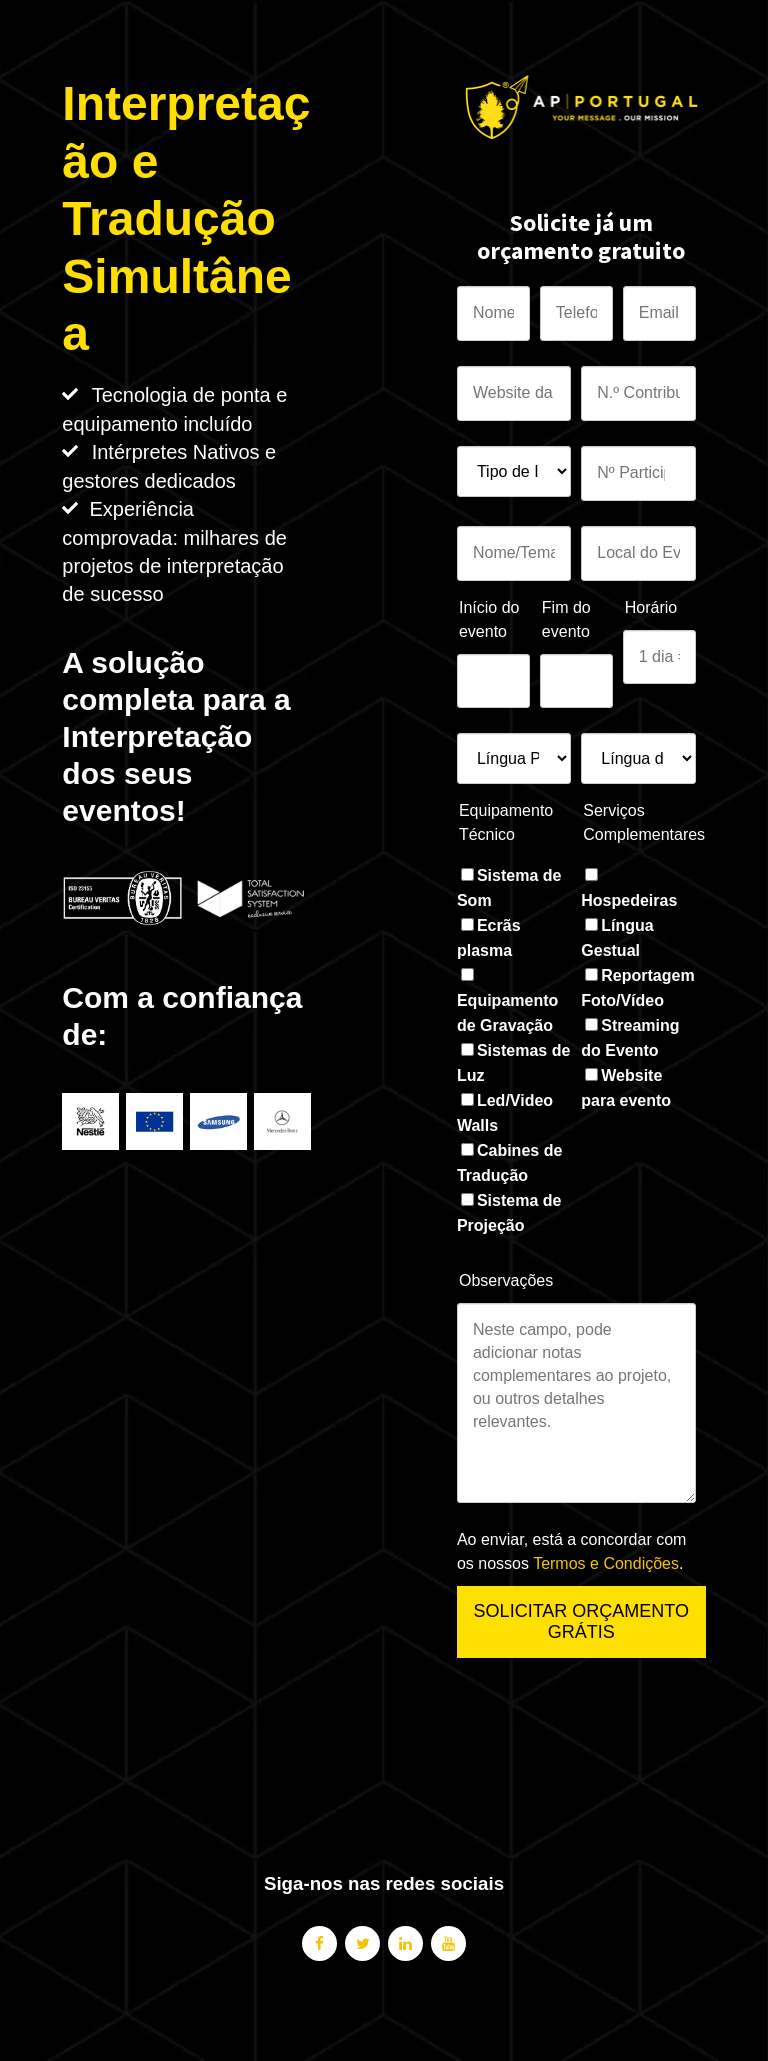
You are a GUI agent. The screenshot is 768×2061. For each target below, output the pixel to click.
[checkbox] (514, 1050)
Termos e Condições (606, 1563)
